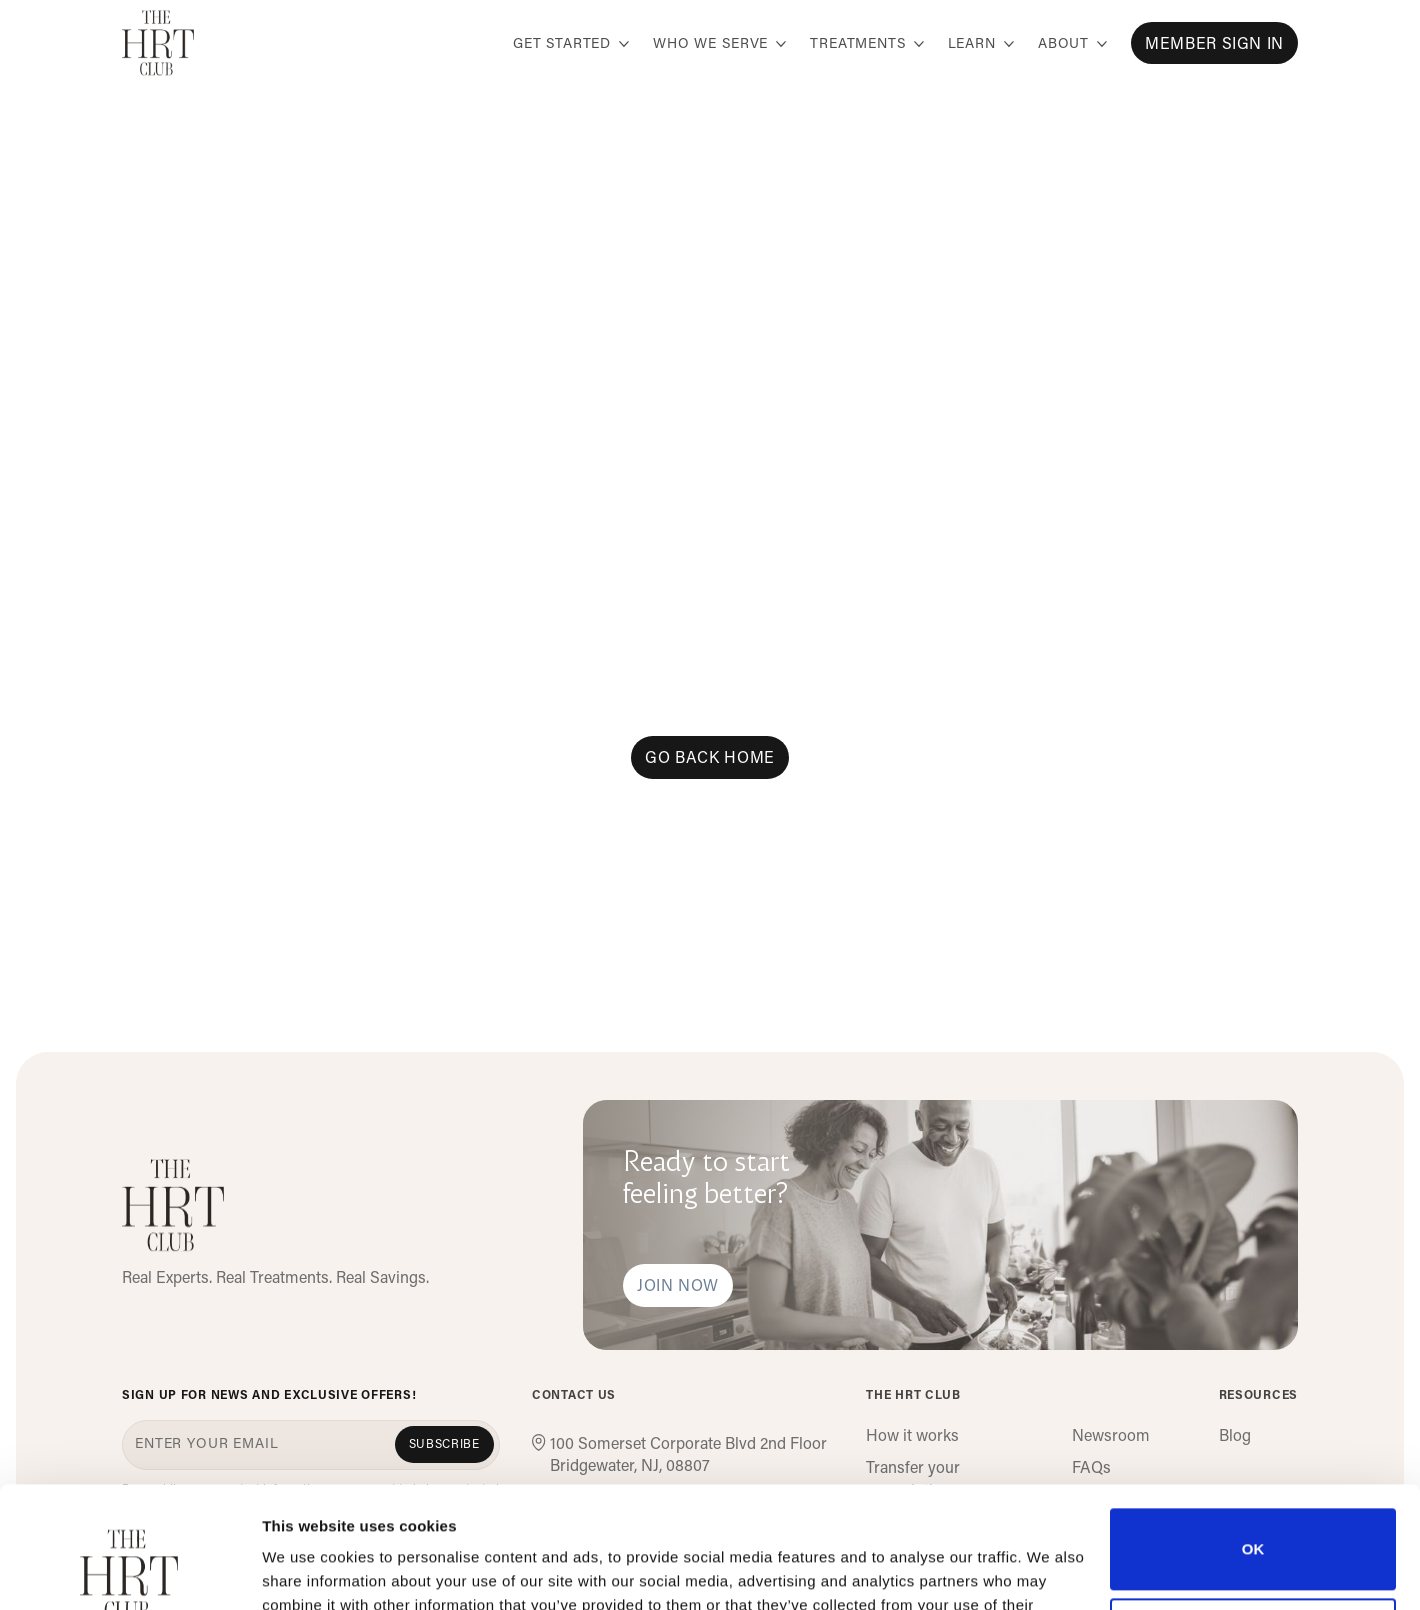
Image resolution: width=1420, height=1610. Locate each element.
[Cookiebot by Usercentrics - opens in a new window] (129, 1571)
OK (1253, 1435)
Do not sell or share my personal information (1253, 1524)
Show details (308, 1570)
